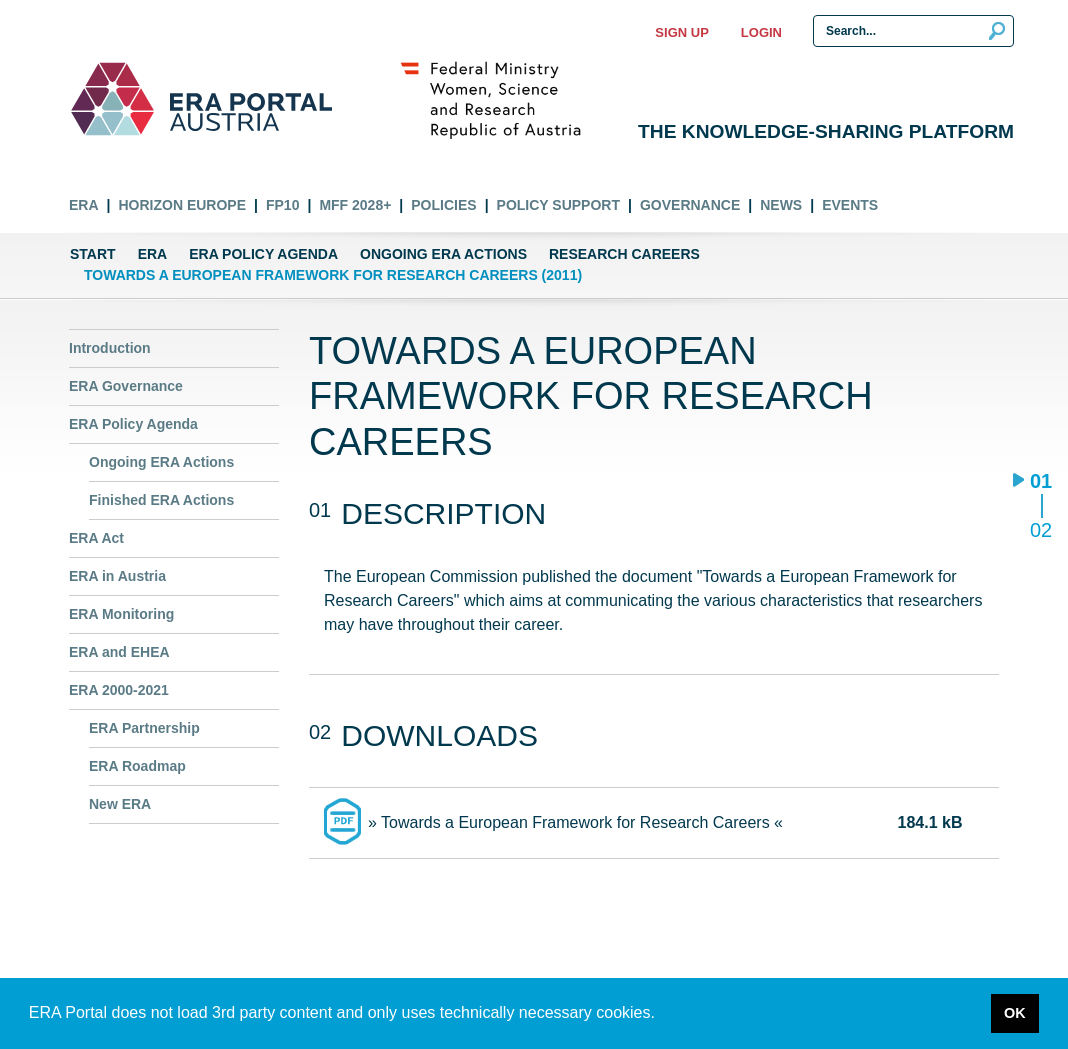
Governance (690, 205)
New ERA (120, 804)
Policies (443, 205)
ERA (84, 205)
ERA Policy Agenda (263, 254)
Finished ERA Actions (161, 500)
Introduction (110, 348)
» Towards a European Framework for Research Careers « (575, 822)
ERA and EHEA (119, 652)
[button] (662, 1015)
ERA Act (96, 538)
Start (93, 254)
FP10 (282, 205)
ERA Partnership (144, 728)
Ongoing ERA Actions (443, 254)
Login (761, 32)
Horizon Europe (182, 205)
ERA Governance (126, 386)
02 (1040, 529)
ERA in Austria (117, 576)
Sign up (681, 32)
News (781, 205)
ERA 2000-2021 (119, 690)
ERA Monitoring (121, 614)
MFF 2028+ (355, 205)
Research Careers (624, 254)
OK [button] (1015, 1013)
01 (1040, 482)
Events (850, 205)
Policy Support (558, 205)
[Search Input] (913, 31)
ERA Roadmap (137, 766)
